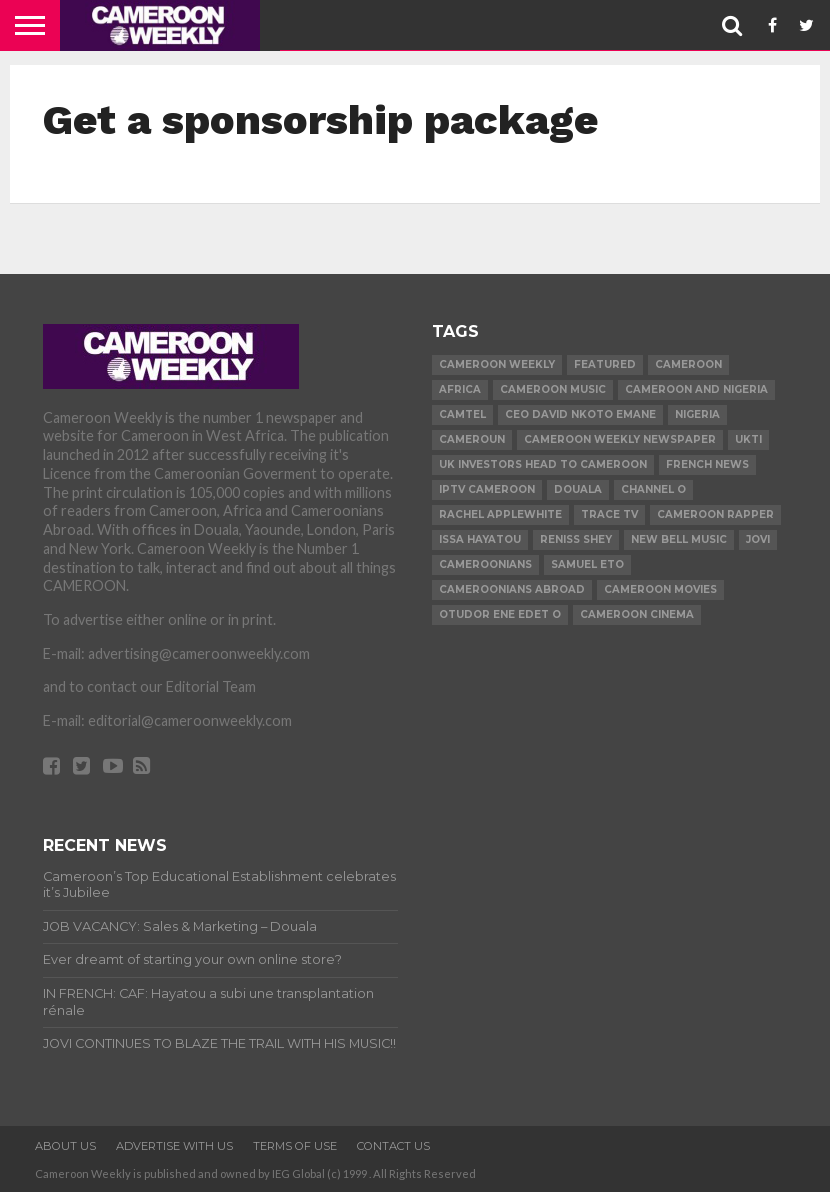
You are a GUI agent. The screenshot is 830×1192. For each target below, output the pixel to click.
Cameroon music (553, 389)
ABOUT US (65, 1146)
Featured (605, 364)
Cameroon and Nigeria (696, 389)
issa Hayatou (480, 539)
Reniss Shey (576, 539)
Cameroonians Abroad (512, 589)
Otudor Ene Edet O (500, 614)
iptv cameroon (487, 489)
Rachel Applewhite (500, 514)
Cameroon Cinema (637, 614)
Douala (578, 489)
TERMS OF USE (295, 1146)
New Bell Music (679, 539)
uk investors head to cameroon (543, 464)
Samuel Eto (587, 564)
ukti (748, 439)
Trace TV (609, 514)
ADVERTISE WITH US (174, 1146)
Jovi (758, 539)
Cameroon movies (660, 589)
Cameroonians (485, 564)
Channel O (653, 489)
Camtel (462, 414)
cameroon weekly (497, 364)
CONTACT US (393, 1146)
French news (707, 464)
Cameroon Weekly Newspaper (620, 439)
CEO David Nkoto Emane (580, 414)
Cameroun (472, 439)
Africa (460, 389)
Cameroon (688, 364)
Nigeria (697, 414)
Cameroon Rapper (715, 514)
